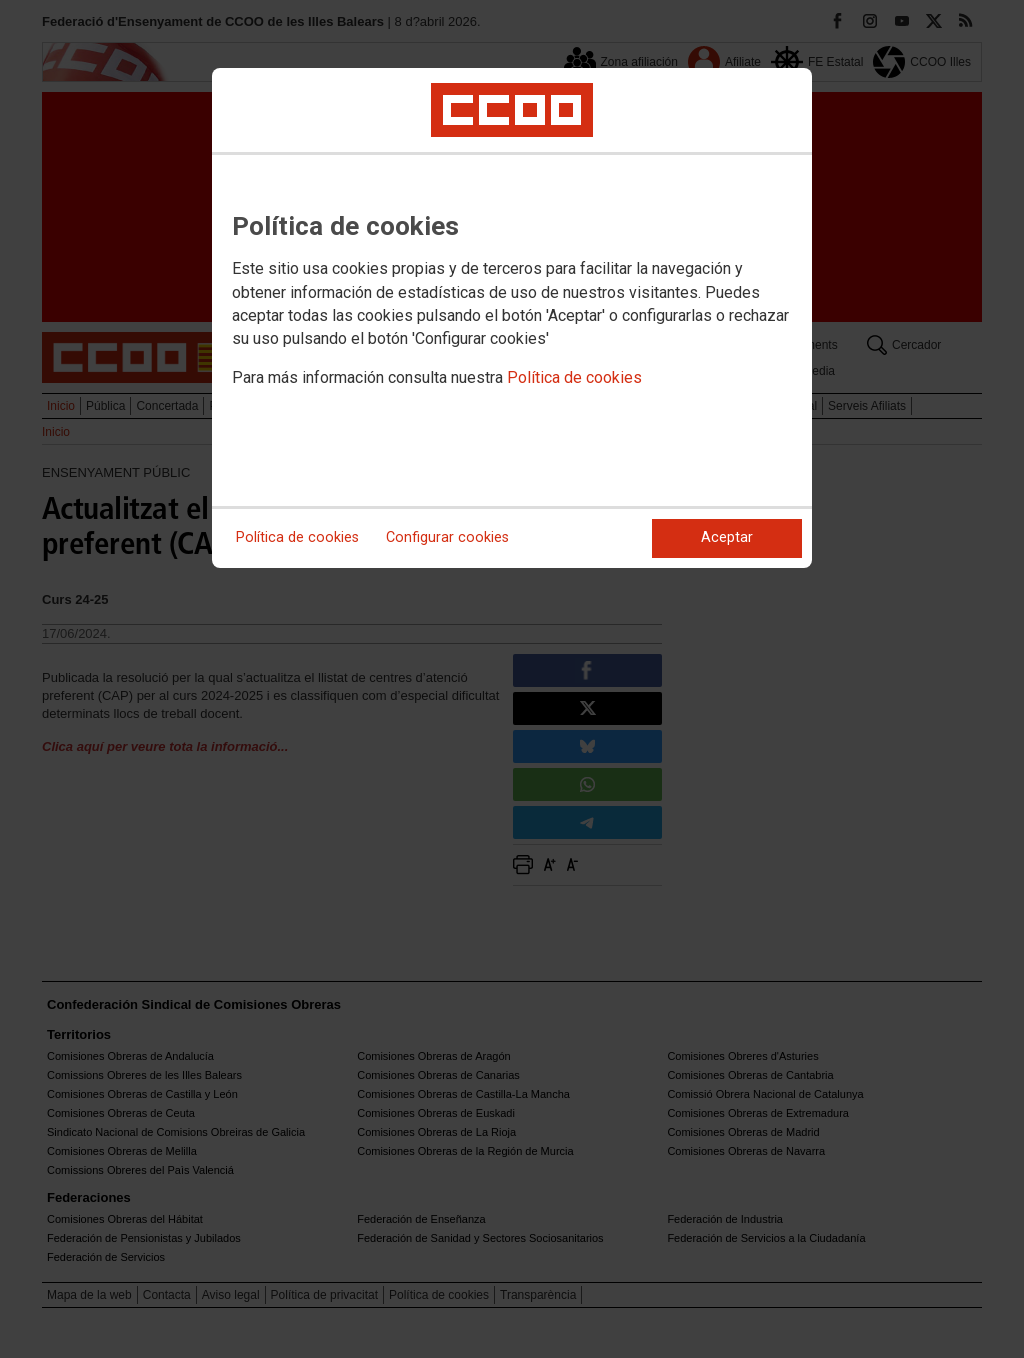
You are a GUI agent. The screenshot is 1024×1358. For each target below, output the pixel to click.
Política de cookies (574, 377)
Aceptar (727, 537)
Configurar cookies (447, 537)
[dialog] (512, 318)
